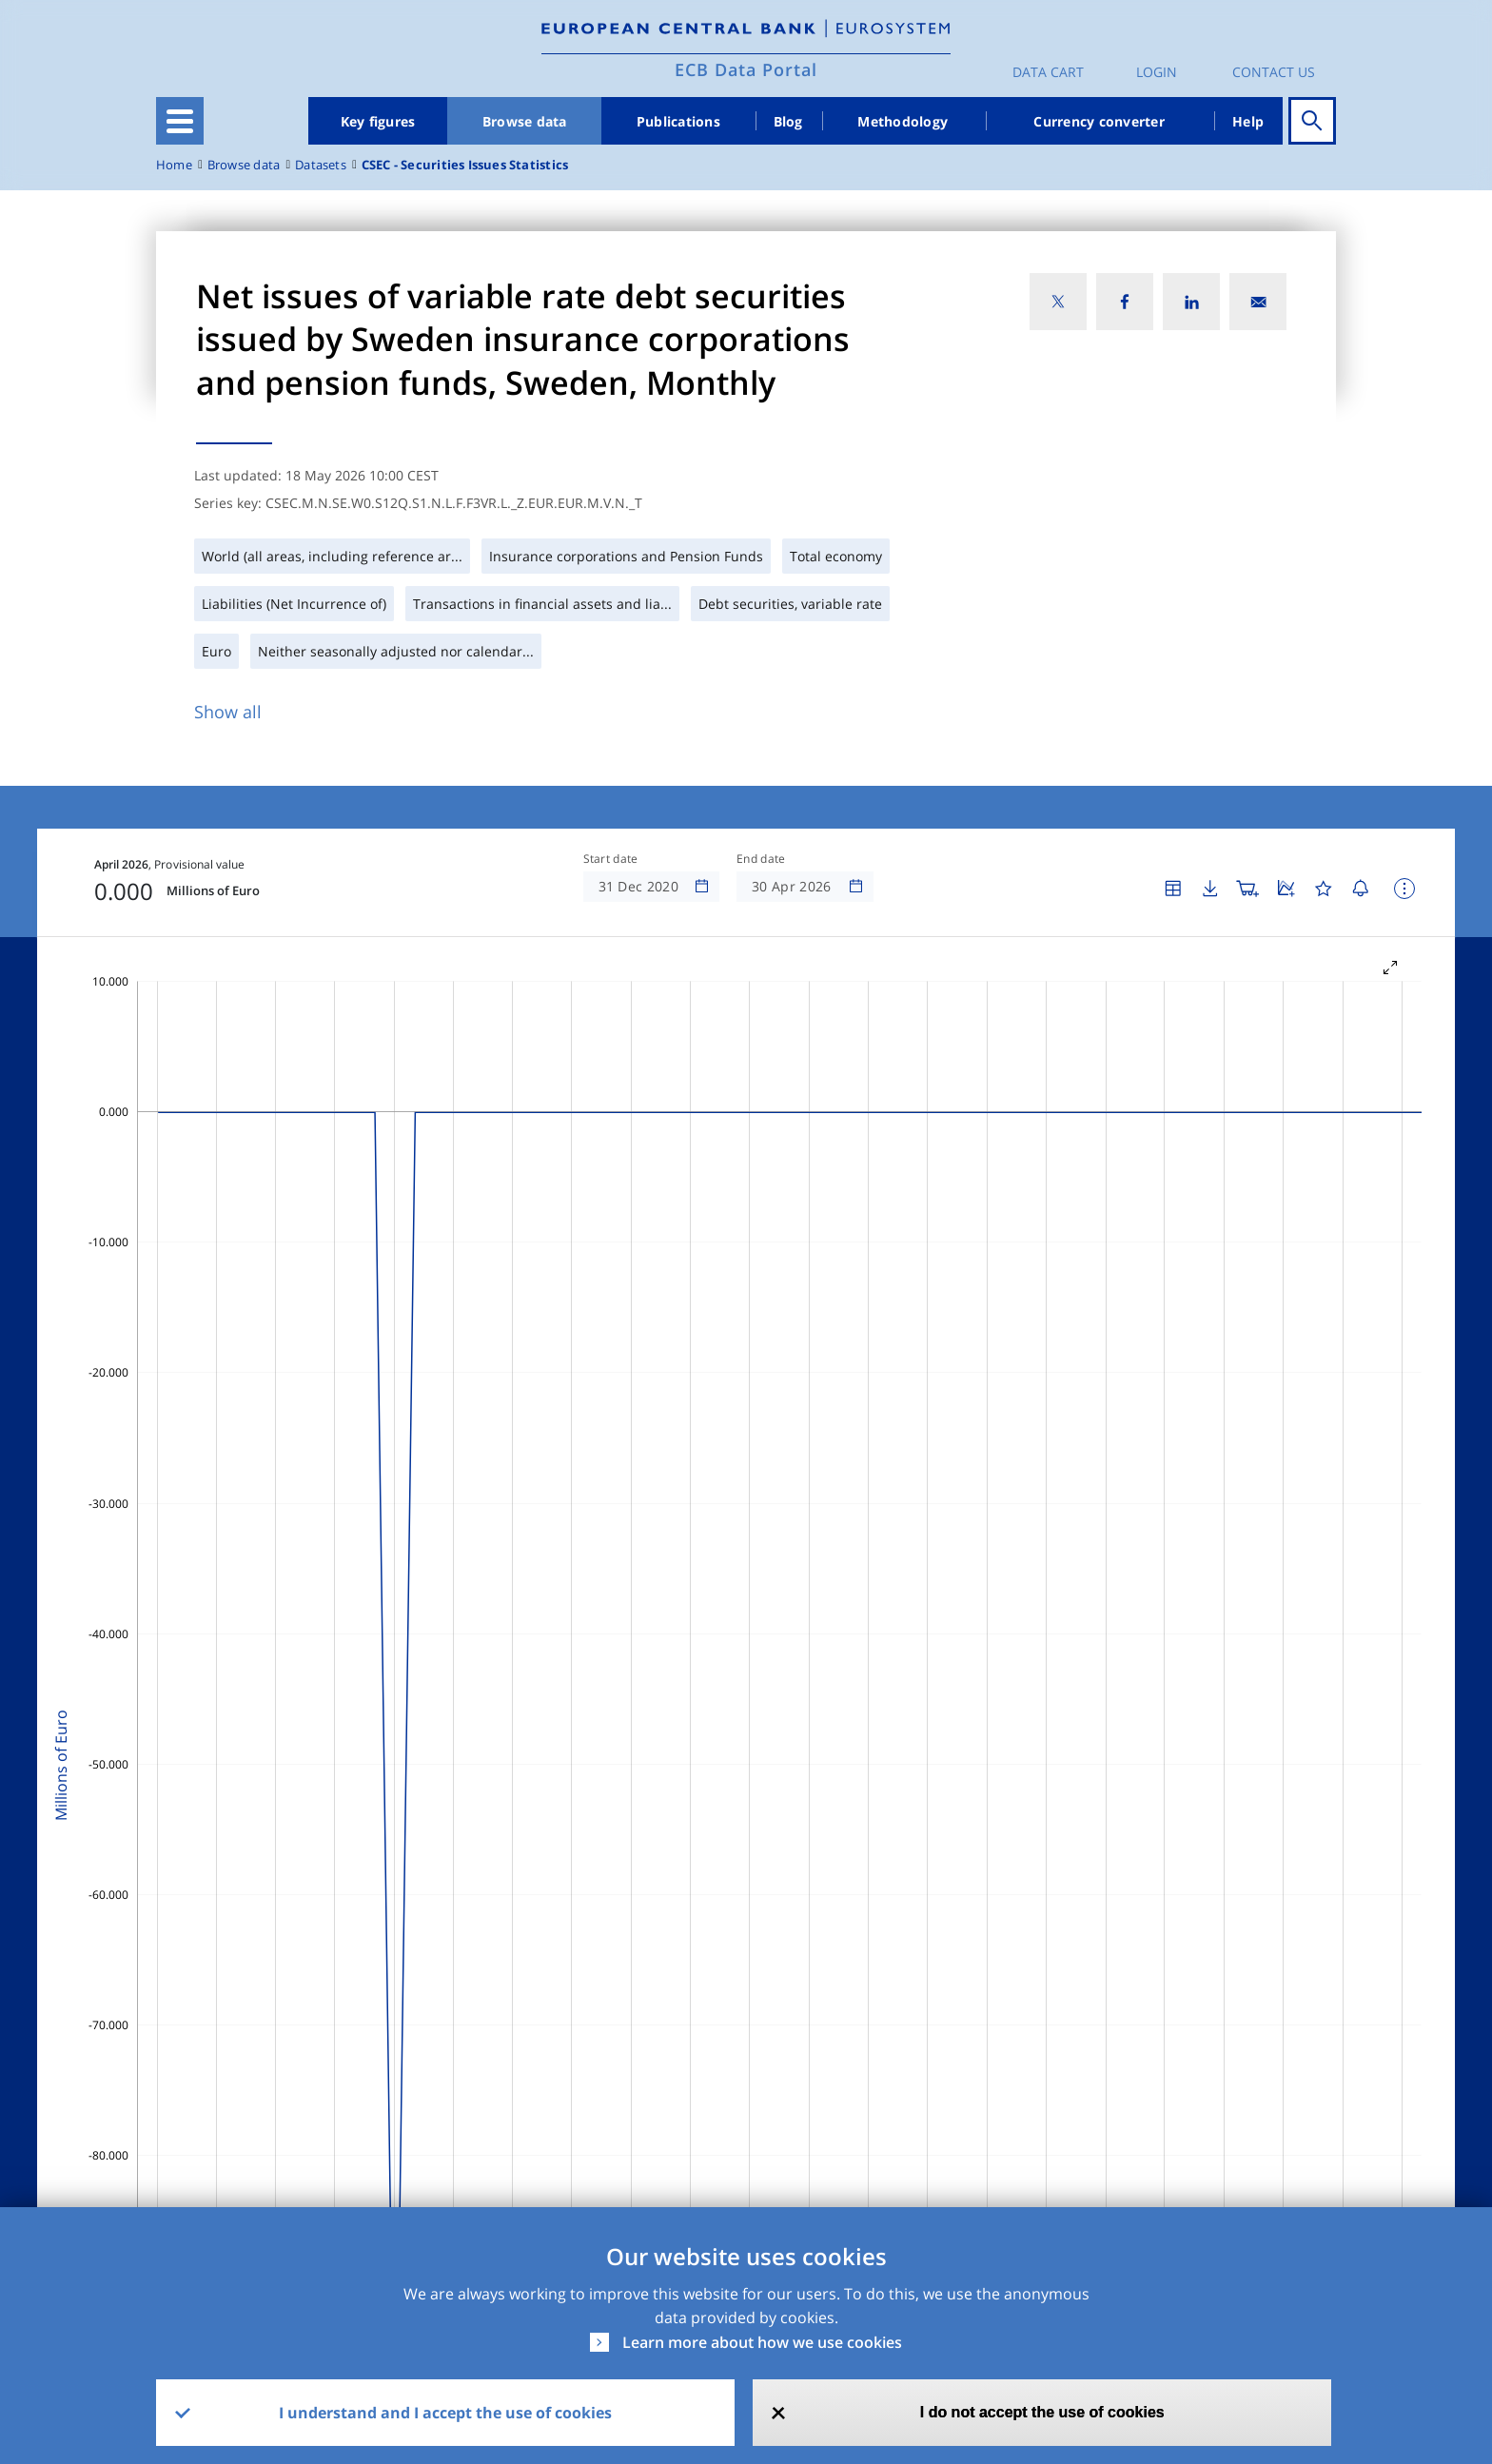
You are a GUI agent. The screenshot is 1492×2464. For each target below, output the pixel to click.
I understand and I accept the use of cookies (445, 2412)
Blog (788, 121)
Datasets (320, 165)
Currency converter (1099, 121)
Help (1248, 121)
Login (1156, 72)
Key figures (378, 121)
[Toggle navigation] (180, 121)
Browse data (524, 121)
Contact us (1273, 72)
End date (761, 859)
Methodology (902, 121)
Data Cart (1048, 72)
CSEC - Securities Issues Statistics (465, 165)
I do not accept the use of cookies (1042, 2412)
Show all (228, 711)
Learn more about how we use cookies (762, 2342)
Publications (678, 121)
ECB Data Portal (746, 69)
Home (174, 165)
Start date (610, 859)
